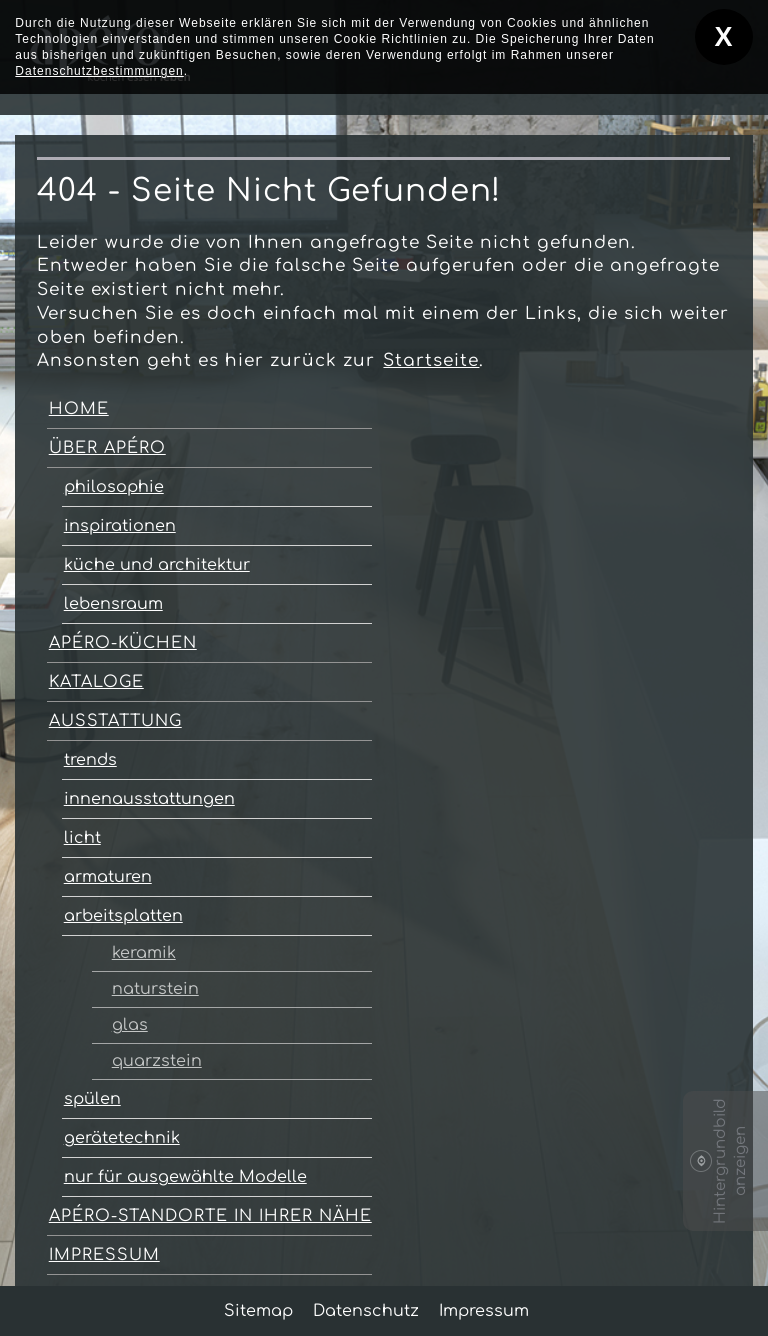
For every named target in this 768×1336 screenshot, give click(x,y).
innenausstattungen (149, 799)
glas (130, 1025)
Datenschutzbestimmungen (99, 71)
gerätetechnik (122, 1138)
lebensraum (113, 604)
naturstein (155, 989)
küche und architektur (157, 565)
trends (90, 760)
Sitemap (258, 1311)
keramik (144, 953)
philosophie (114, 487)
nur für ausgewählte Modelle (185, 1177)
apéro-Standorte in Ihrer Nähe (210, 1216)
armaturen (108, 877)
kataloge (96, 682)
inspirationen (120, 526)
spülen (92, 1099)
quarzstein (157, 1061)
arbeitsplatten (123, 916)
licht (82, 838)
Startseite (431, 360)
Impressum (104, 1255)
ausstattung (115, 721)
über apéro (107, 448)
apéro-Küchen (123, 643)
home (79, 409)
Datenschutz (366, 1311)
